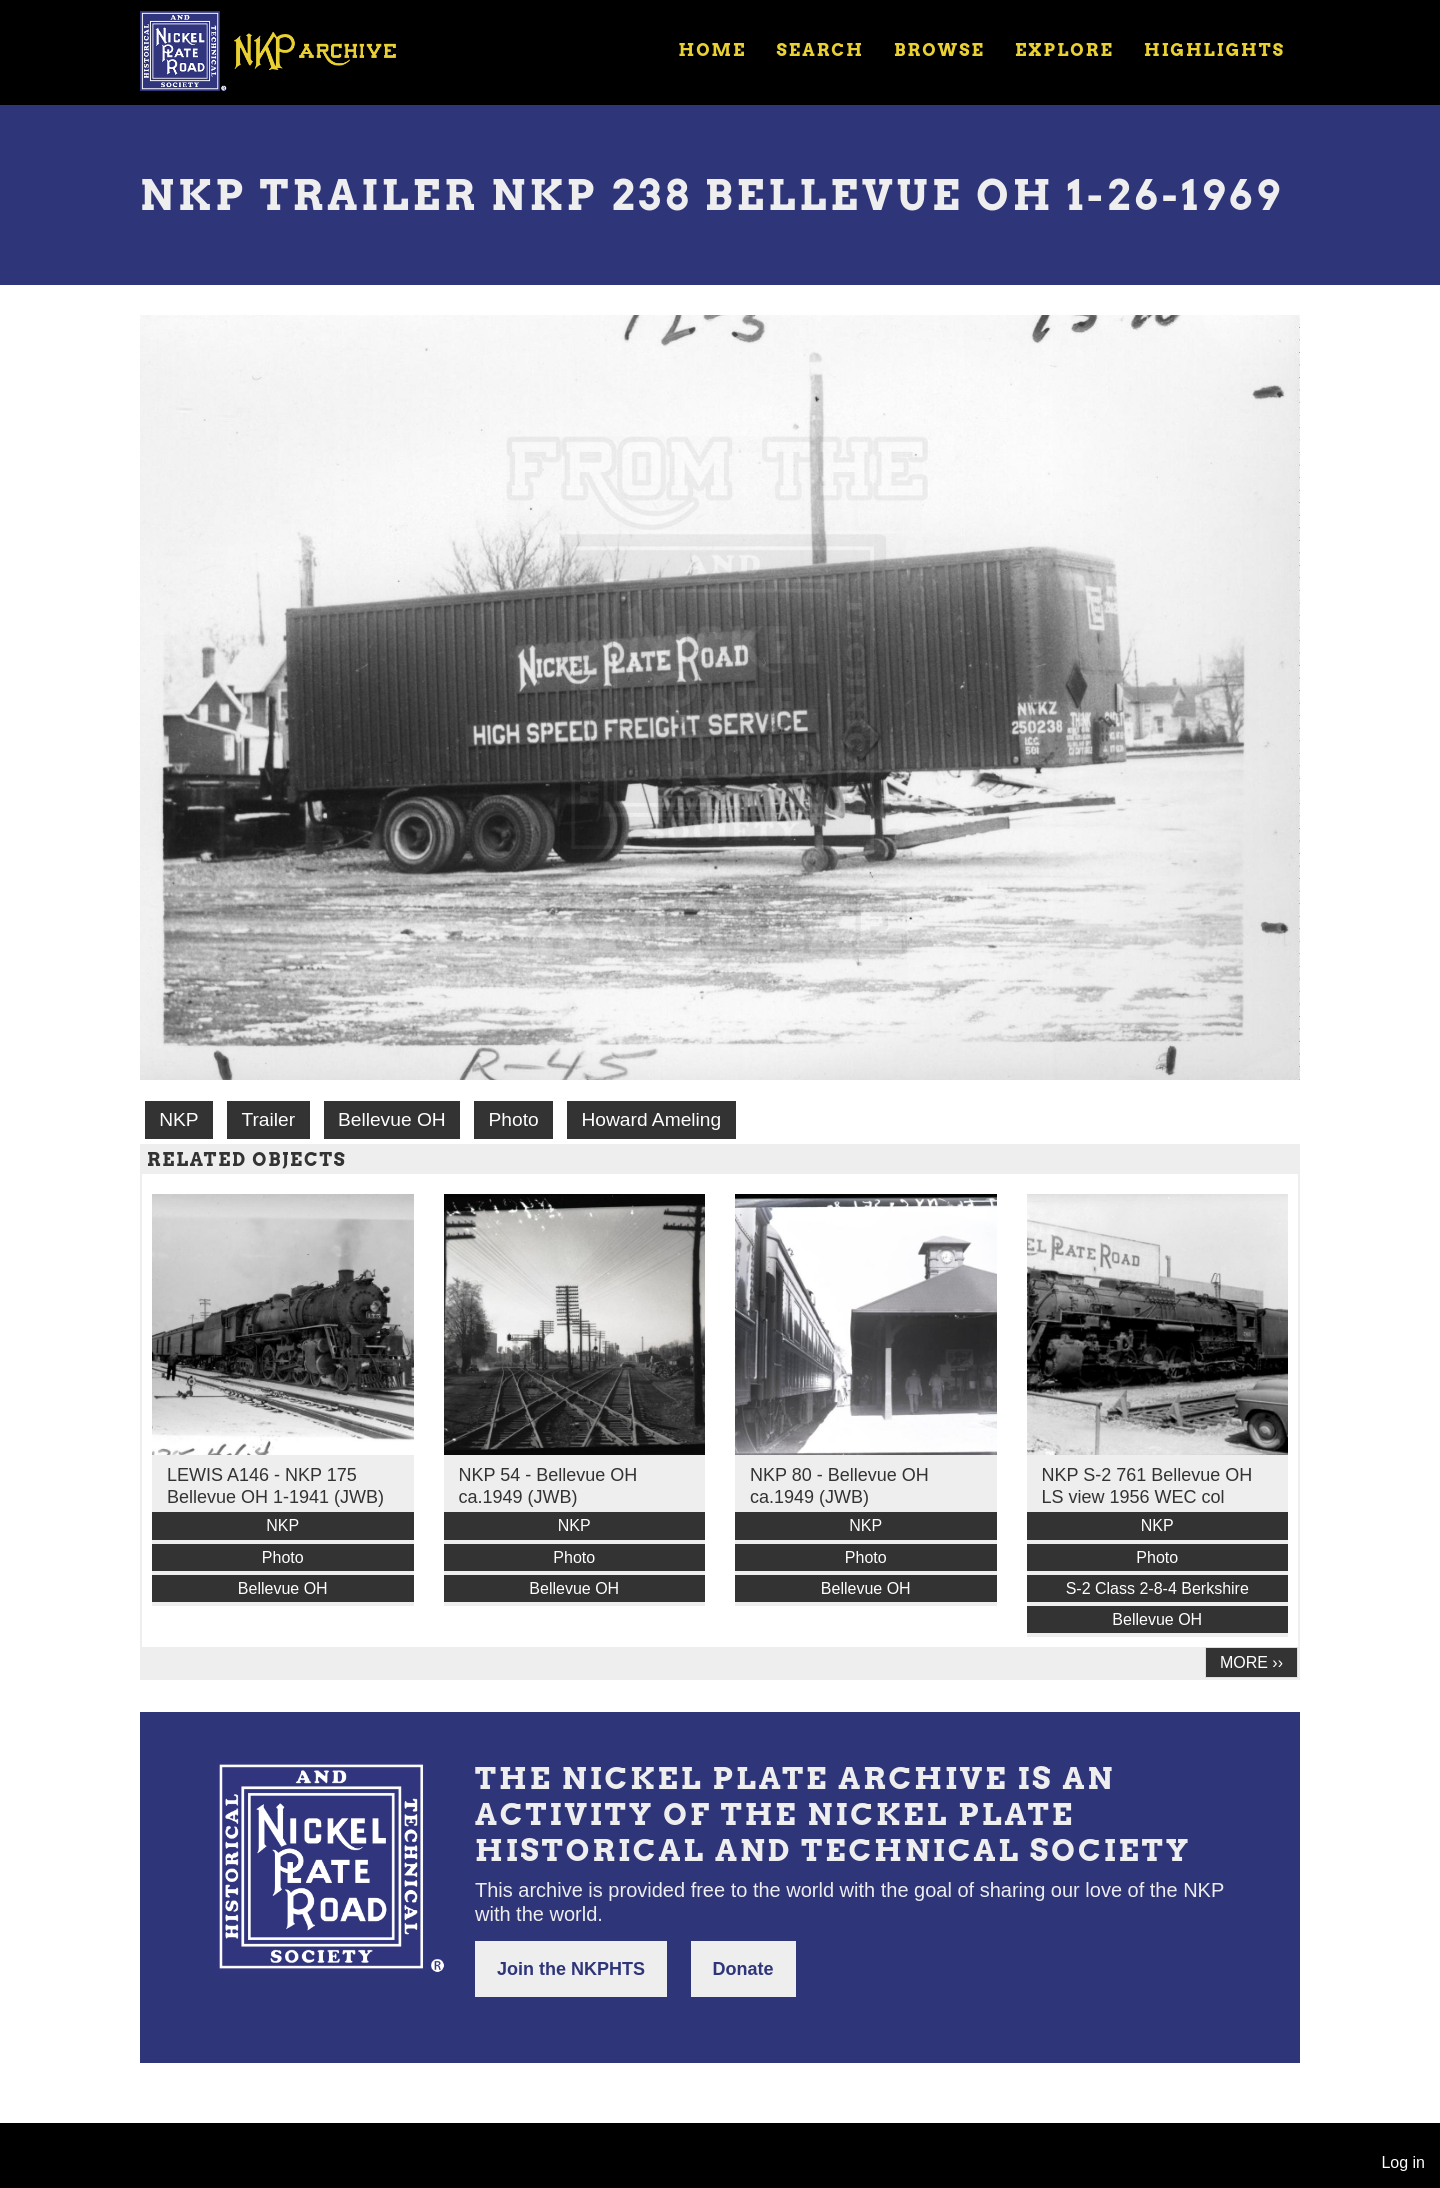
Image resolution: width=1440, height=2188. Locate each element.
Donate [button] (743, 1969)
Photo (514, 1119)
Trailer (268, 1119)
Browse (939, 50)
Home (712, 50)
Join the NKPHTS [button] (571, 1969)
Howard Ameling (651, 1119)
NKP (178, 1119)
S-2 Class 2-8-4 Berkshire (1157, 1588)
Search (820, 50)
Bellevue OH (392, 1119)
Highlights (1214, 50)
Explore (1064, 50)
